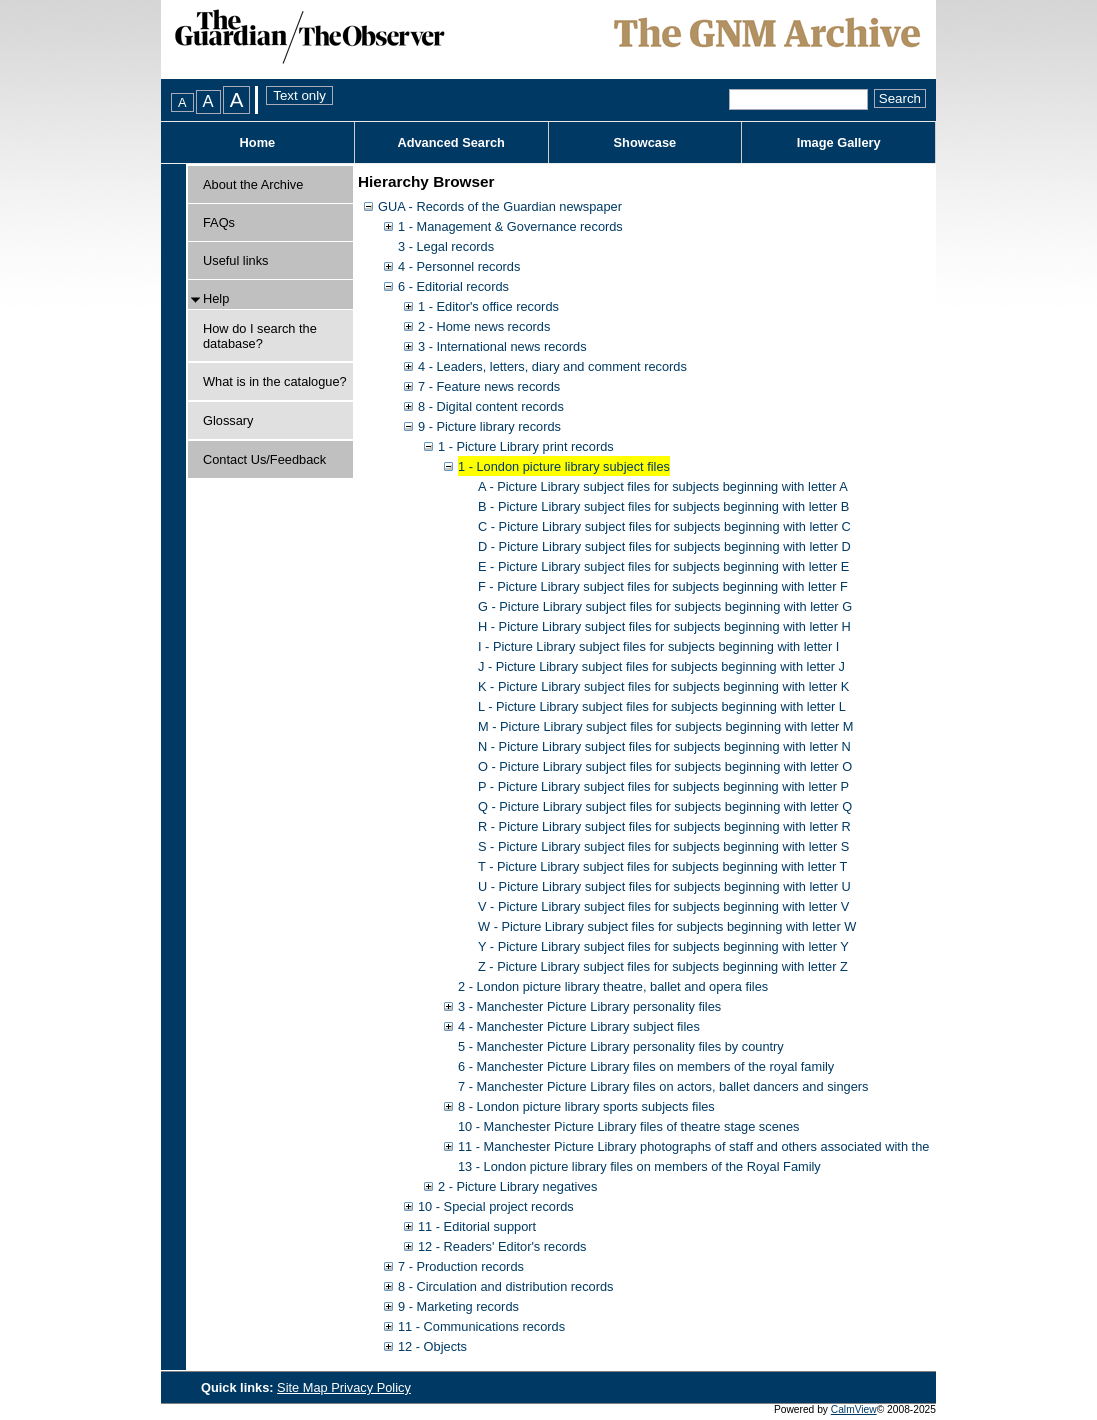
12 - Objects (432, 1346)
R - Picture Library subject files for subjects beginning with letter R (664, 826)
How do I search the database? (260, 336)
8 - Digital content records (491, 406)
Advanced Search (450, 142)
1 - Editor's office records (488, 306)
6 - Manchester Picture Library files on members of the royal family (646, 1066)
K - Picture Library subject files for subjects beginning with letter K (663, 686)
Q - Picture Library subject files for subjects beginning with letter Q (665, 806)
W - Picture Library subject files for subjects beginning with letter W (667, 926)
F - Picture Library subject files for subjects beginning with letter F (663, 586)
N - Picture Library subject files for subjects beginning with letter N (664, 746)
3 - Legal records (446, 246)
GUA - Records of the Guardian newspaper (500, 206)
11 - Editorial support (477, 1226)
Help (216, 298)
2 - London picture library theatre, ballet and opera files (613, 986)
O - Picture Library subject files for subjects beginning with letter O (665, 766)
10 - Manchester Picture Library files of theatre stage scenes (628, 1126)
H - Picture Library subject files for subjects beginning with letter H (664, 626)
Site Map (304, 1387)
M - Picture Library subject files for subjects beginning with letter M (666, 726)
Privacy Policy (371, 1387)
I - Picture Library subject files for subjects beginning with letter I (658, 646)
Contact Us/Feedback (264, 459)
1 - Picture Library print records (526, 446)
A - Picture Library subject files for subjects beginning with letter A (663, 486)
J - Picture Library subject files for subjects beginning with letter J (661, 666)
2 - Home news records (484, 326)
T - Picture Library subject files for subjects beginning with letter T (662, 866)
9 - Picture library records (489, 426)
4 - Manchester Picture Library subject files (579, 1026)
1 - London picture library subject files (564, 466)
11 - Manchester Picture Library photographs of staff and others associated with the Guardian (722, 1146)
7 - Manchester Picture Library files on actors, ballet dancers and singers (663, 1086)
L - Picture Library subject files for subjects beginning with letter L (662, 706)
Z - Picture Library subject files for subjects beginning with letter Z (663, 966)
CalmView (854, 1409)
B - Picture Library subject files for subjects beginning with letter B (663, 506)
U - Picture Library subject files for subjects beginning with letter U (664, 886)
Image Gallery (839, 142)
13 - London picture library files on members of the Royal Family (639, 1166)
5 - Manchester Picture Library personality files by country (621, 1046)
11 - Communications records (481, 1326)
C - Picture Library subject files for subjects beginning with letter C (664, 526)
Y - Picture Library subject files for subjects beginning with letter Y (663, 946)
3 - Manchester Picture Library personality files (589, 1006)
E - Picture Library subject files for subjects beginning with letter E (663, 566)
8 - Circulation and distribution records (506, 1286)
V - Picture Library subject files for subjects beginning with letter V (663, 906)
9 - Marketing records (458, 1306)
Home (258, 142)
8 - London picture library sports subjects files (586, 1106)
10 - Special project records (496, 1206)
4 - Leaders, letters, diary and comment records (552, 366)
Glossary (228, 420)
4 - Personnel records (459, 266)
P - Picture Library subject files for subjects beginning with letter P (663, 786)
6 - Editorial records (453, 286)
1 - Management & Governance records (510, 226)
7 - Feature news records (489, 386)
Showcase (645, 142)
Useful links (235, 260)
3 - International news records (502, 346)
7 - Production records (461, 1266)
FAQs (219, 222)
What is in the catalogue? (275, 381)
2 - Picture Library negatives (517, 1186)
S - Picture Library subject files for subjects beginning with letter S (663, 846)
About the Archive (253, 184)
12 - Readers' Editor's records (502, 1246)
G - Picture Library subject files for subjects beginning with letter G (665, 606)
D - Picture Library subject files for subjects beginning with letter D (664, 546)
